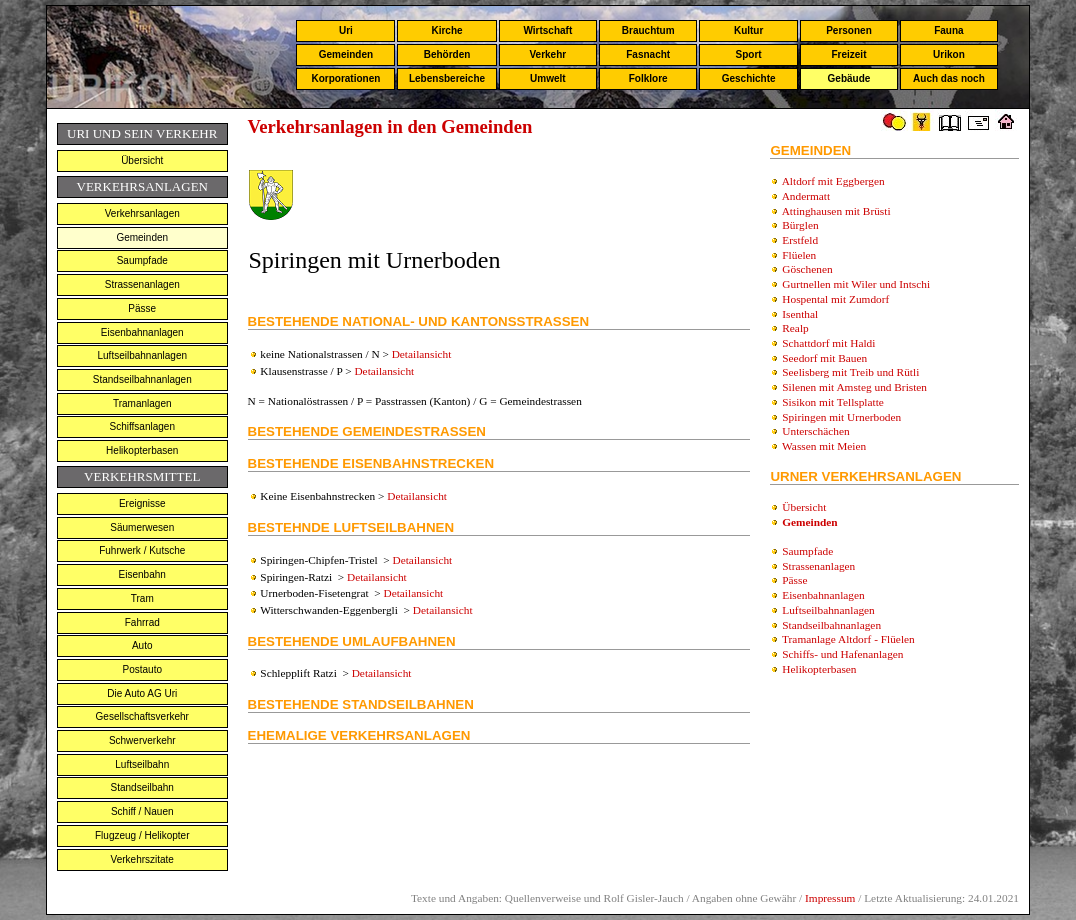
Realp (795, 328)
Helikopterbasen (142, 450)
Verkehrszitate (142, 859)
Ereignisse (142, 503)
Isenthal (800, 314)
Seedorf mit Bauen (824, 358)
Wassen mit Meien (824, 446)
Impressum (830, 898)
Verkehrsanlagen (142, 213)
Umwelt (548, 78)
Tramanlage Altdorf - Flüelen (848, 639)
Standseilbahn (142, 787)
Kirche (446, 30)
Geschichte (749, 78)
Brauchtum (648, 30)
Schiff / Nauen (142, 811)
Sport (749, 54)
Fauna (948, 30)
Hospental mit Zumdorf (835, 299)
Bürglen (800, 225)
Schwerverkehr (142, 740)
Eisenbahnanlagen (142, 332)
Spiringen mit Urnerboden (841, 417)
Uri (346, 30)
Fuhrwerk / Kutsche (142, 550)
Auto (142, 645)
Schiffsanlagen (142, 426)
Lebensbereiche (447, 78)
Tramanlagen (142, 403)
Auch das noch (949, 78)
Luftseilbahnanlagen (142, 355)
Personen (849, 30)
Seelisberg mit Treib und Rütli (850, 372)
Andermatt (806, 196)
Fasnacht (648, 54)
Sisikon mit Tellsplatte (833, 402)
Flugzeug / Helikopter (142, 835)
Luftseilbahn (142, 764)
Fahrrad (142, 622)
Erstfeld (800, 240)
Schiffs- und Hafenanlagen (842, 654)
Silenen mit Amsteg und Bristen (854, 387)
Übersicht (142, 160)
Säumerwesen (142, 527)
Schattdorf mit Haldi (828, 343)
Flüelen (799, 255)
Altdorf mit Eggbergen (833, 181)
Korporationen (345, 78)
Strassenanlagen (142, 284)
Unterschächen (815, 431)
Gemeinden (346, 54)
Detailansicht (422, 354)
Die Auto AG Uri (142, 693)
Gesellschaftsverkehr (142, 716)
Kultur (748, 30)
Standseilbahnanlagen (142, 379)
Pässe (142, 308)
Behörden (447, 54)
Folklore (648, 78)
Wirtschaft (547, 30)
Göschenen (807, 269)
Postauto (142, 669)
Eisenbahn (142, 574)
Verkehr (547, 54)
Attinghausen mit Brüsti (836, 211)
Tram (142, 598)
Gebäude (849, 78)
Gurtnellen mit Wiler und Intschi (856, 284)
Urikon (949, 54)
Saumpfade (142, 260)
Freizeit (848, 54)
